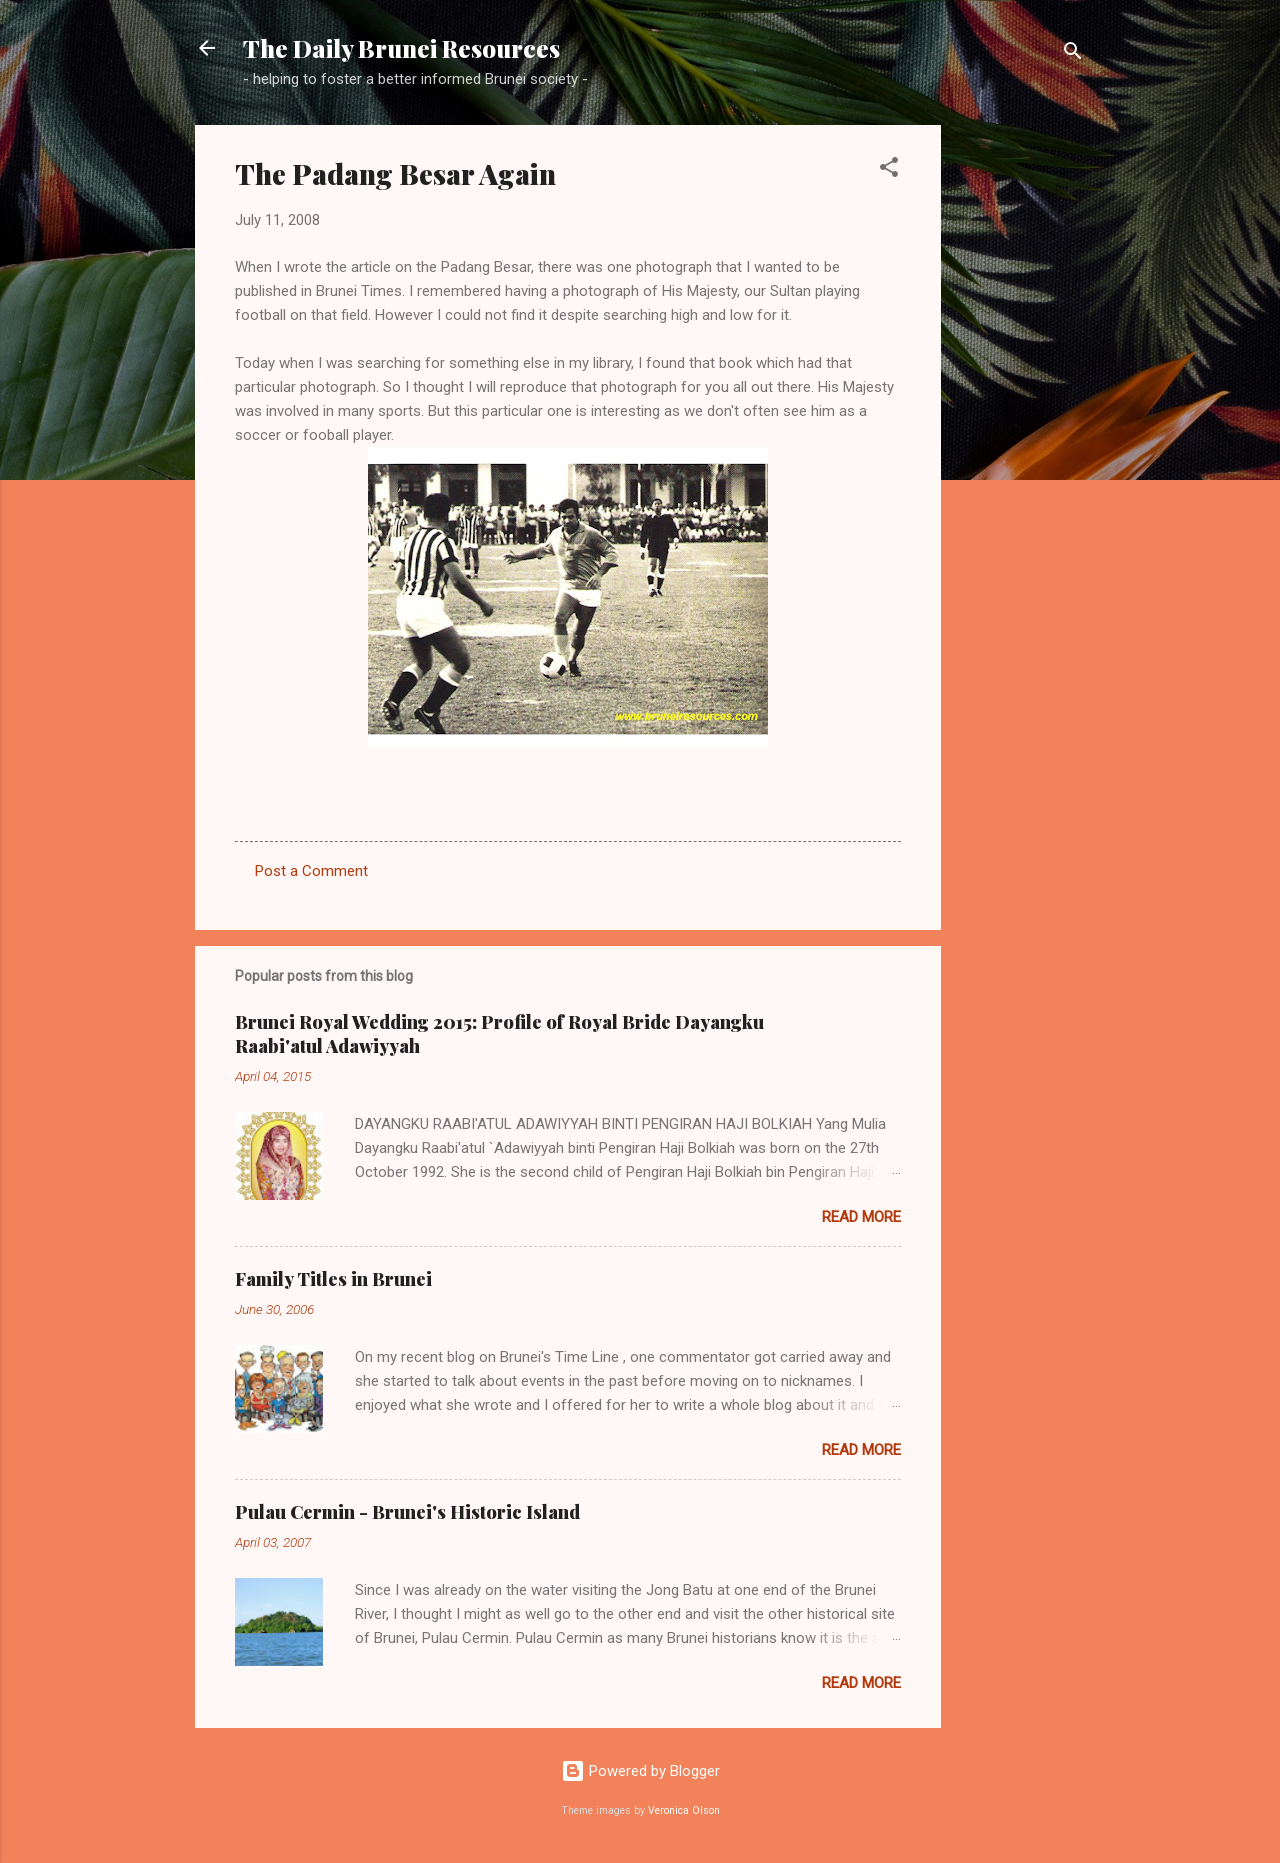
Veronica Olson (684, 1810)
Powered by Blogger (640, 1771)
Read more (861, 1217)
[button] (889, 170)
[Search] (1073, 54)
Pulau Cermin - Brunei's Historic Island (407, 1512)
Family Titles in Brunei (333, 1279)
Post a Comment (311, 871)
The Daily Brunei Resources (401, 48)
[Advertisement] (1021, 425)
